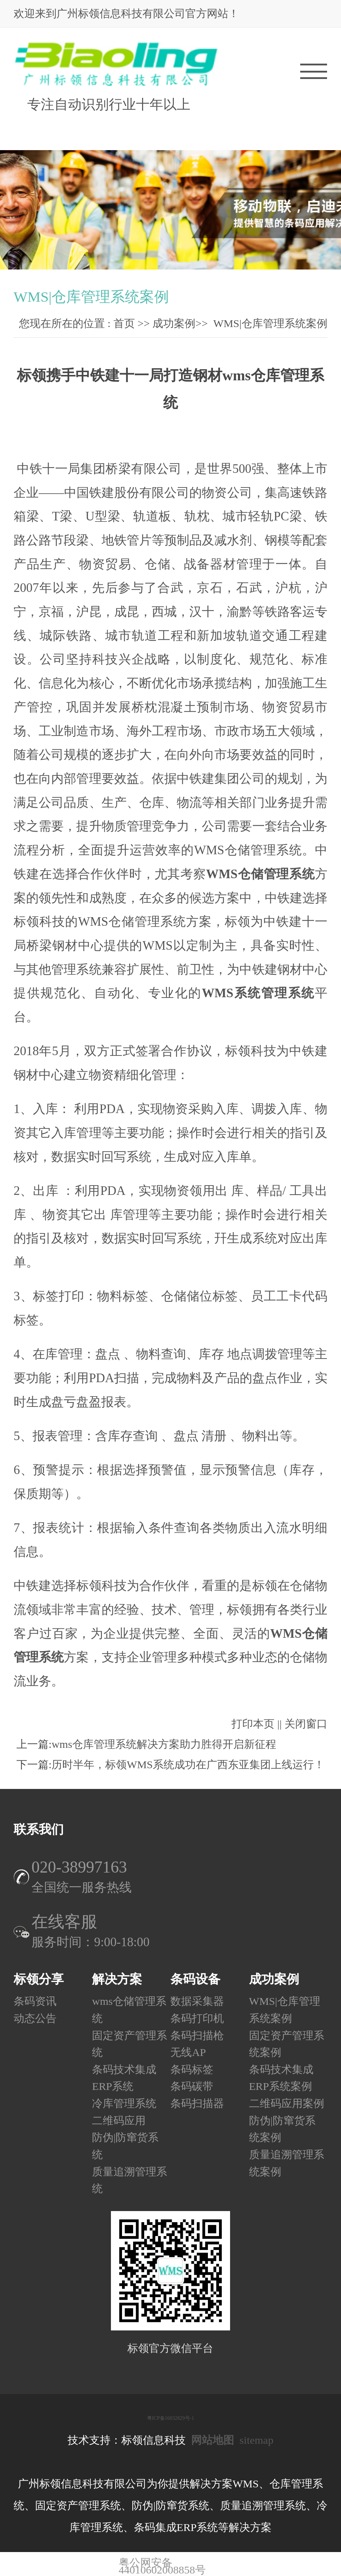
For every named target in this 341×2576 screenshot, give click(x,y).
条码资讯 (35, 2001)
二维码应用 (119, 2121)
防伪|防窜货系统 (125, 2146)
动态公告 (35, 2018)
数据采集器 (197, 2001)
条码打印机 (197, 2018)
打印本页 (253, 1724)
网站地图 (212, 2440)
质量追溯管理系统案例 (286, 2163)
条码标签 (191, 2069)
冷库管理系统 (124, 2103)
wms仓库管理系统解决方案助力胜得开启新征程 (164, 1744)
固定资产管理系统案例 (286, 2044)
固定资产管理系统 (129, 2044)
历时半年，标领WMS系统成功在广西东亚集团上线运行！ (188, 1765)
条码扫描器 (197, 2103)
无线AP (188, 2052)
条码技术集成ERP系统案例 (281, 2078)
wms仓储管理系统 (129, 2009)
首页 (124, 323)
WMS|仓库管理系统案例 (270, 323)
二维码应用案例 (286, 2103)
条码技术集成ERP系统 (124, 2078)
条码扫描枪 (197, 2035)
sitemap (256, 2440)
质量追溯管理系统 (129, 2180)
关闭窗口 (305, 1724)
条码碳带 (191, 2087)
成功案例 (173, 323)
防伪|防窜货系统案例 (282, 2129)
